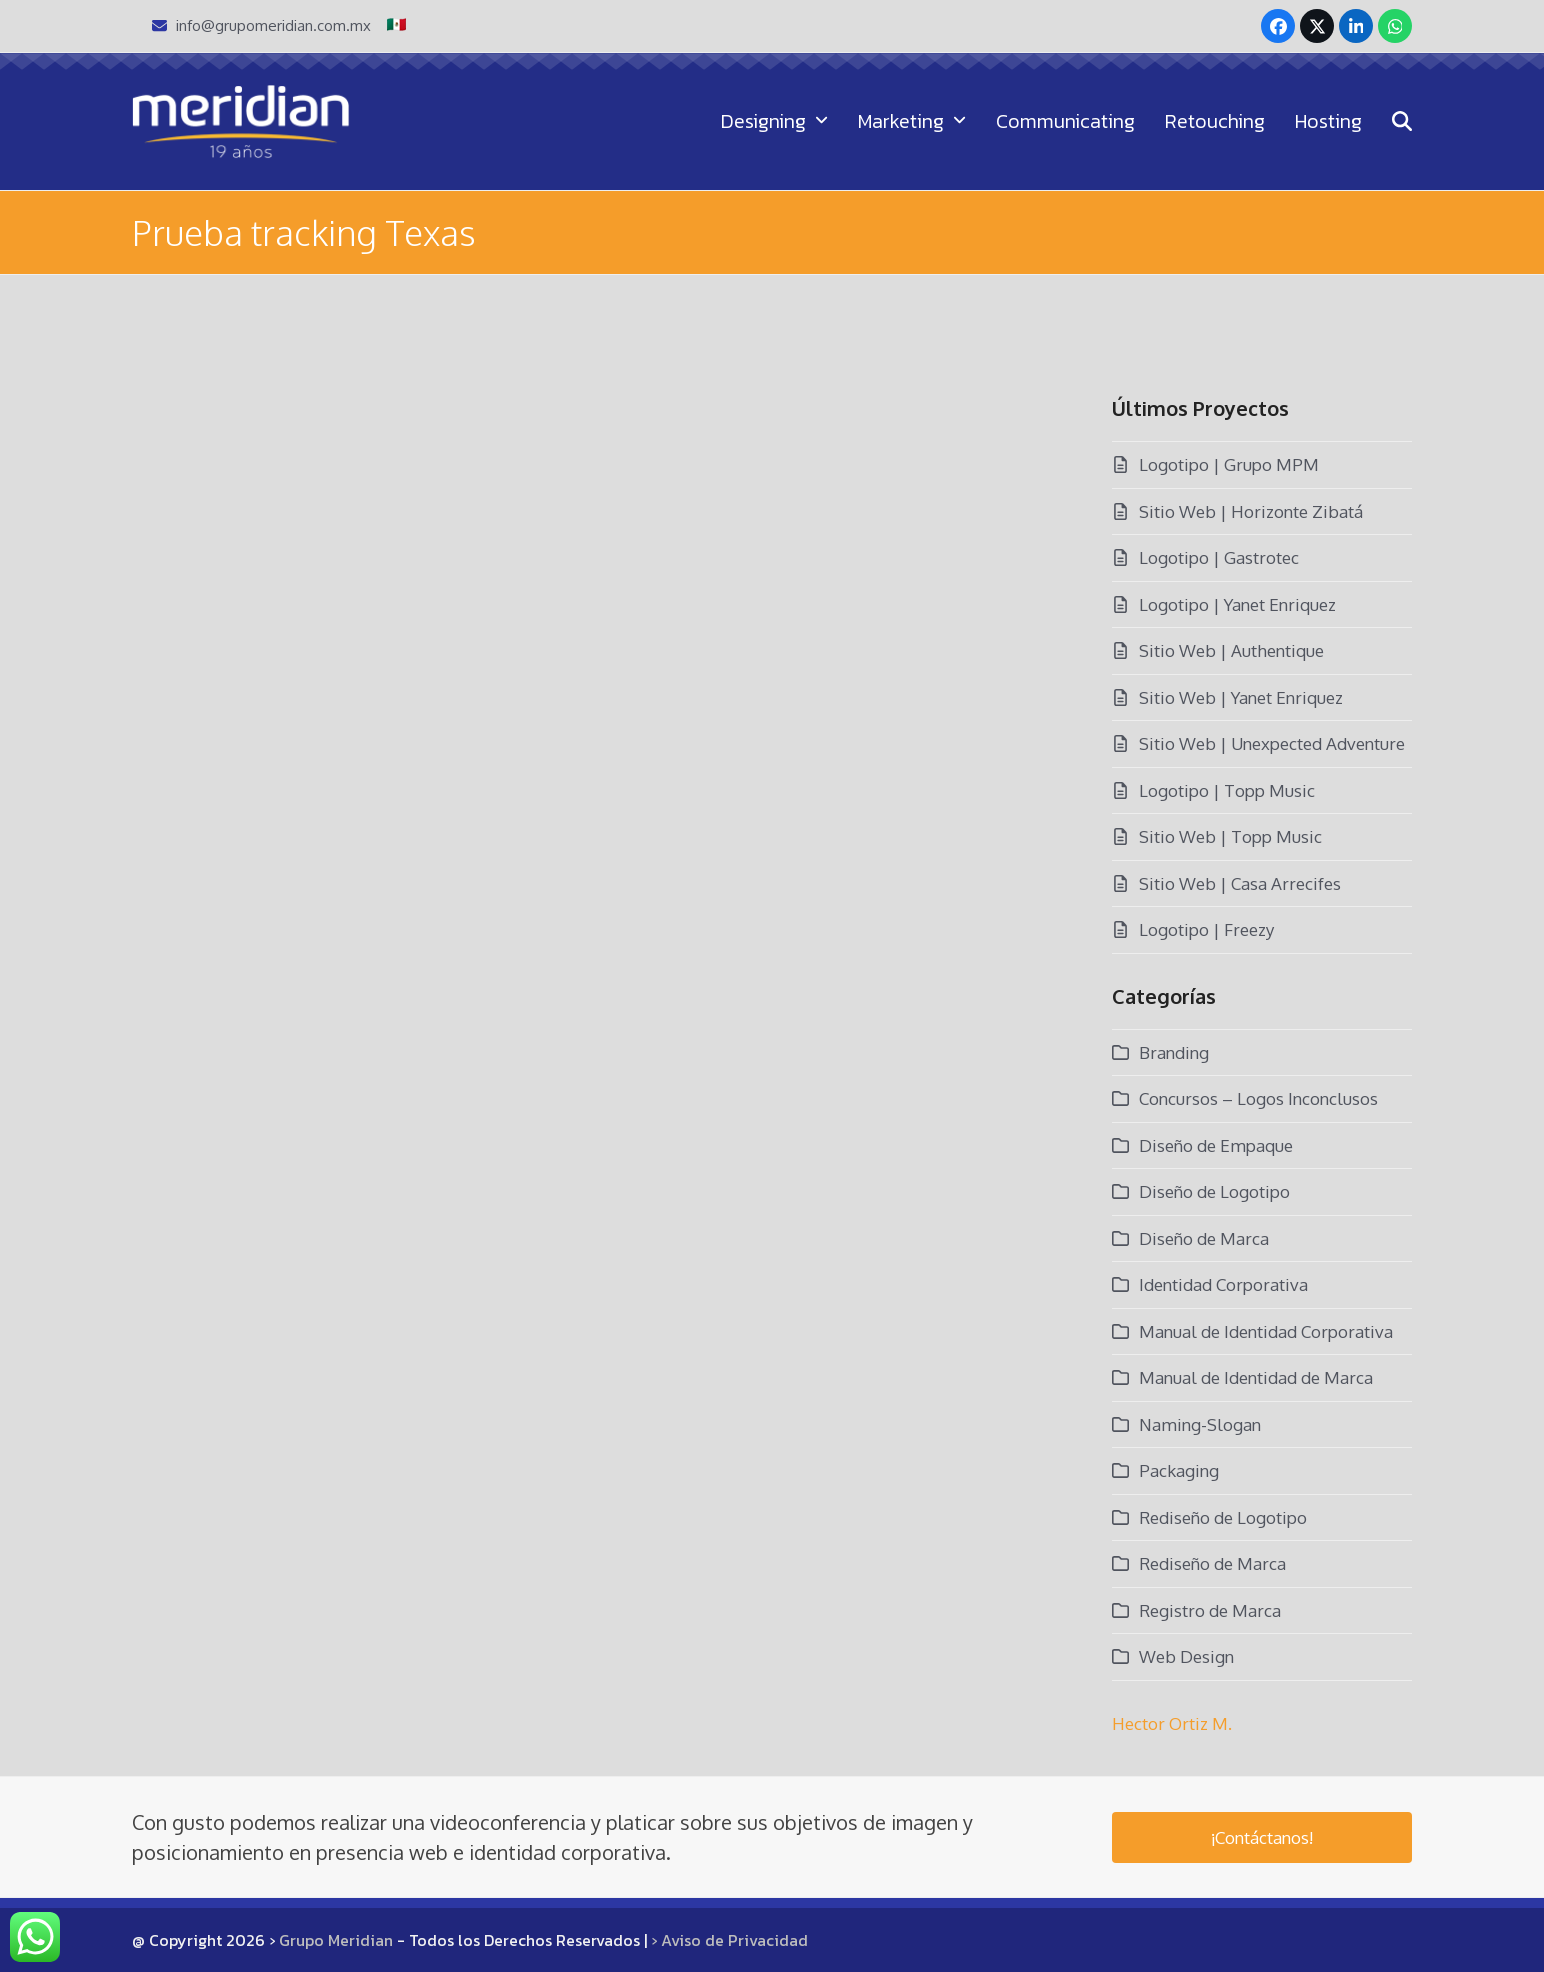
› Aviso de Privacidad (729, 1940)
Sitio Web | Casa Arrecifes (1240, 883)
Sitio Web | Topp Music (1230, 836)
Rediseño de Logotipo (1223, 1517)
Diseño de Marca (1204, 1238)
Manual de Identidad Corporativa (1266, 1331)
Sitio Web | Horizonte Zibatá (1251, 511)
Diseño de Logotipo (1214, 1191)
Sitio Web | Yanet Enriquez (1241, 697)
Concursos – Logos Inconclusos (1258, 1098)
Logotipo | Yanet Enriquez (1237, 604)
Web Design (1186, 1656)
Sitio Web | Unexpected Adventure (1272, 743)
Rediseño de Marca (1212, 1563)
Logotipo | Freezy (1206, 929)
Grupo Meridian (336, 1940)
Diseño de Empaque (1216, 1145)
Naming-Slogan (1200, 1424)
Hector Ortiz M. (1172, 1723)
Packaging (1179, 1470)
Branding (1174, 1052)
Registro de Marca (1210, 1610)
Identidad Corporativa (1223, 1284)
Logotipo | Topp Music (1227, 790)
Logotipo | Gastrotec (1219, 557)
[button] (1402, 121)
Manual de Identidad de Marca (1256, 1377)
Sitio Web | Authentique (1231, 650)
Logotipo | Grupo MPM (1229, 464)
